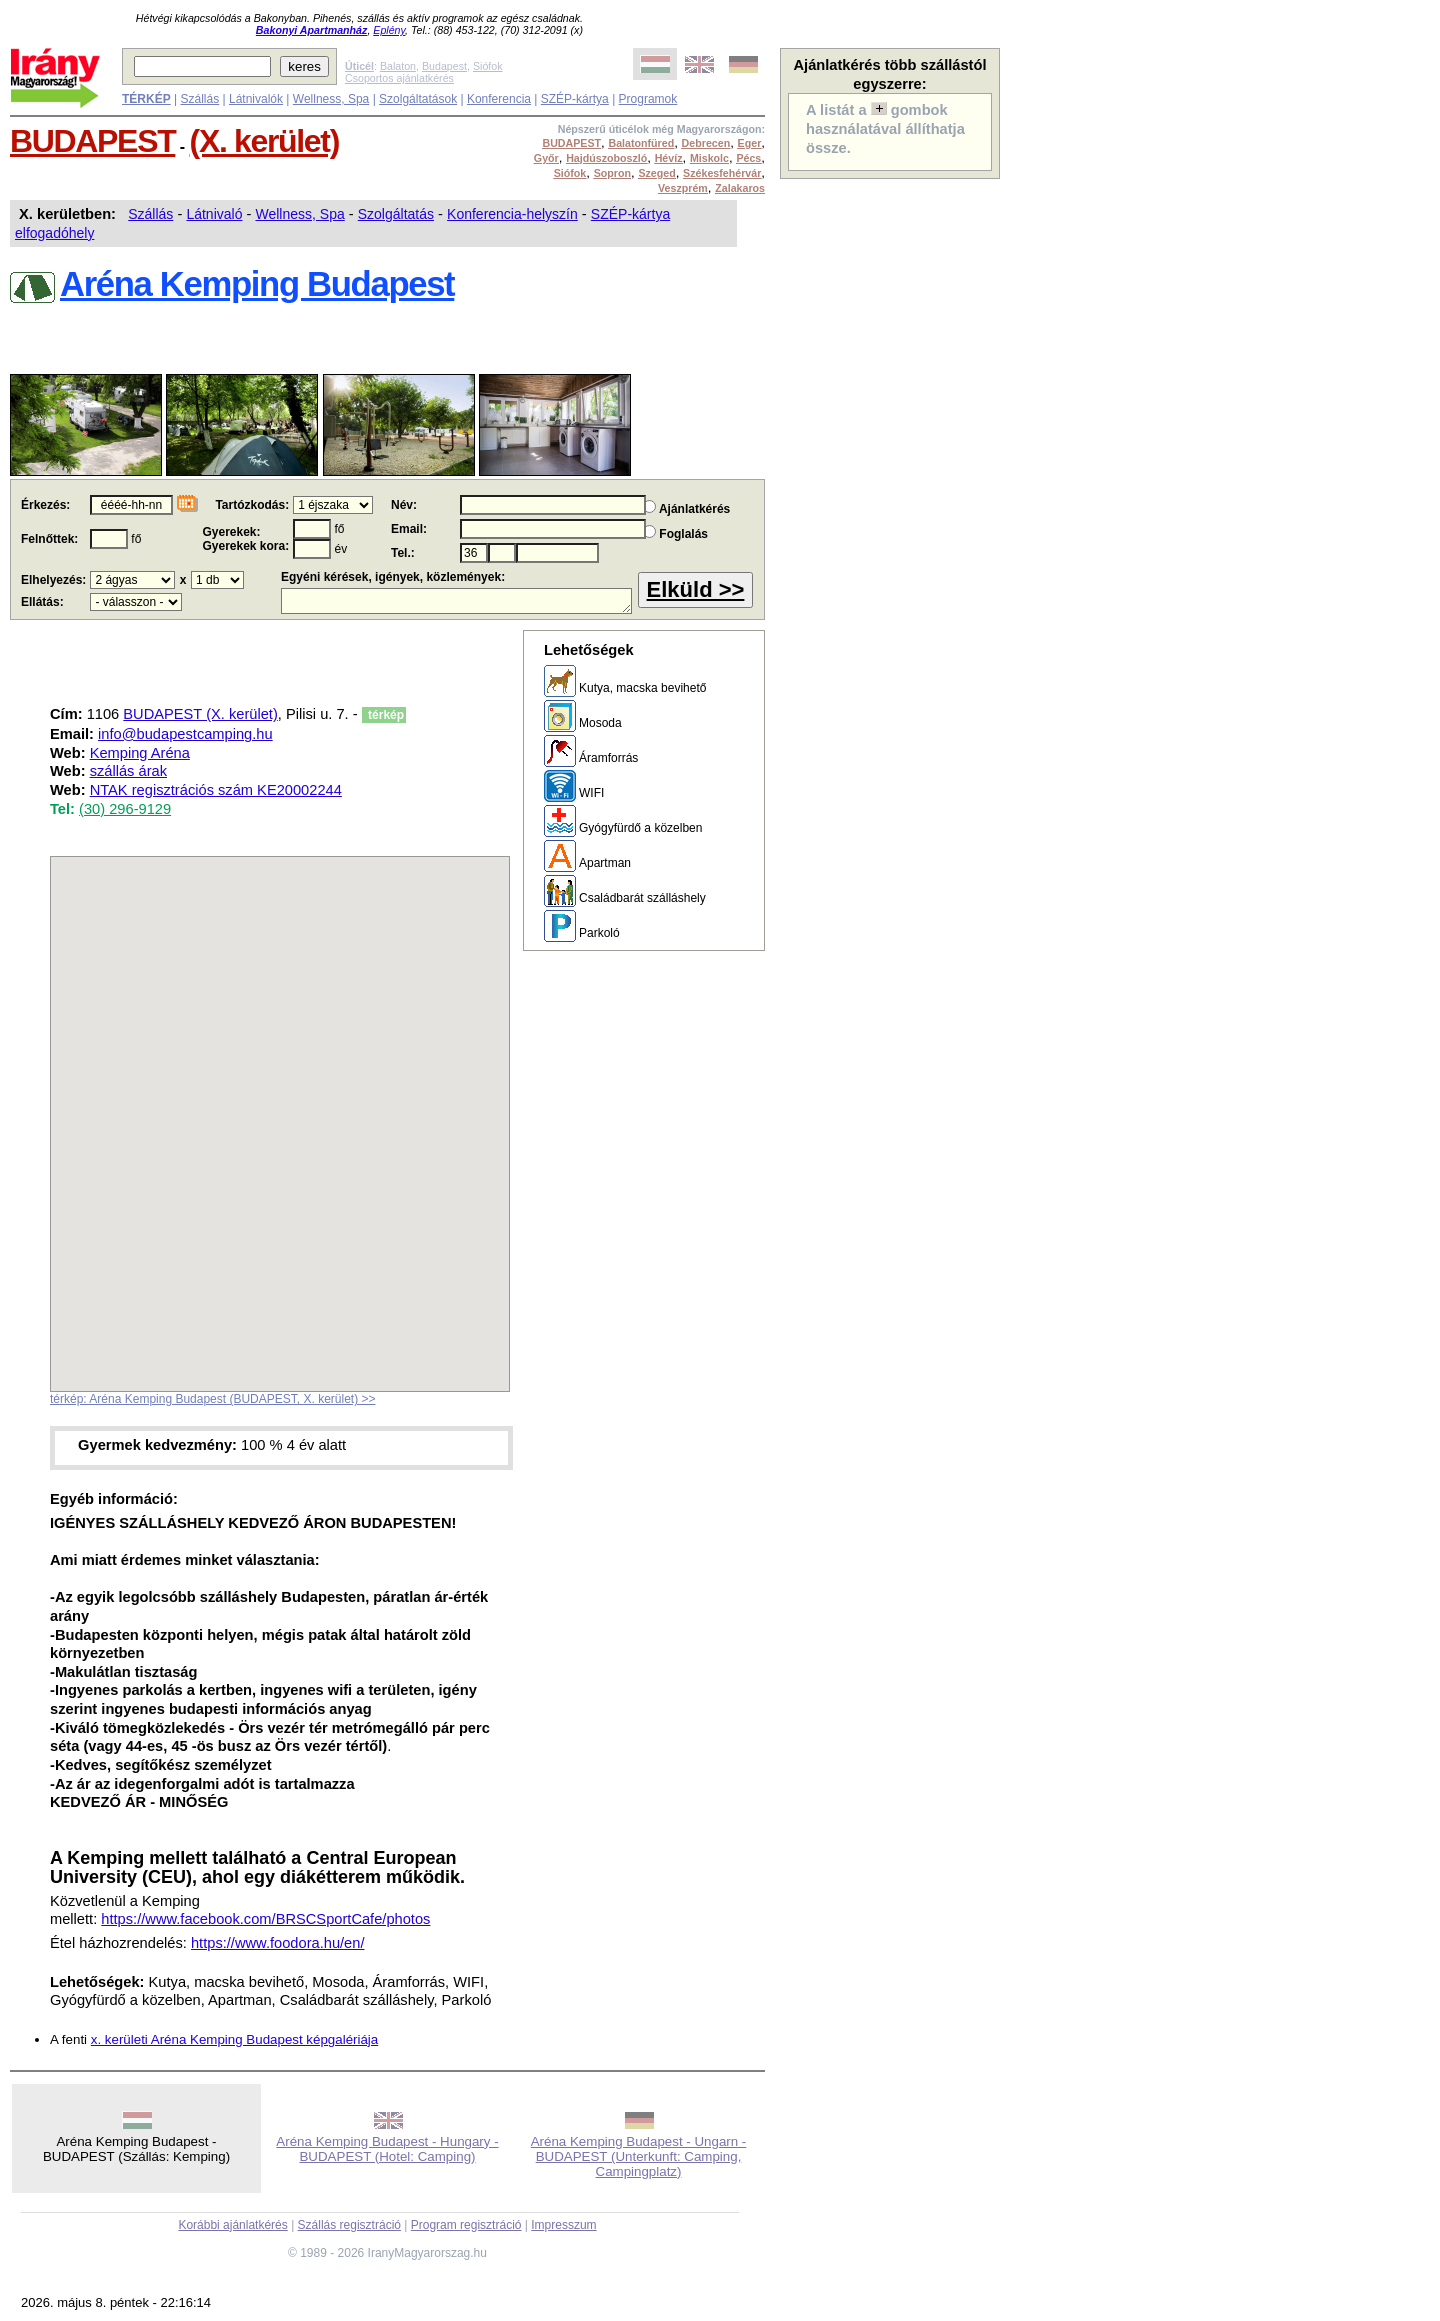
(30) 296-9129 (125, 809)
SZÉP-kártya (575, 99)
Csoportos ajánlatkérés (399, 78)
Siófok (488, 66)
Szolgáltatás (396, 214)
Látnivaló (214, 214)
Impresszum (563, 2225)
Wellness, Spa (331, 99)
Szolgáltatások (418, 99)
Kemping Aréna (140, 753)
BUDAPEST (92, 141)
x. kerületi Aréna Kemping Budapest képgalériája (234, 2039)
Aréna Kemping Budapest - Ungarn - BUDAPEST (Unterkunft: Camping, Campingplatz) (639, 2156)
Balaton (398, 66)
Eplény (389, 30)
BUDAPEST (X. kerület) (200, 714)
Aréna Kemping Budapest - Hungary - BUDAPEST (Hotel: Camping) (387, 2149)
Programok (648, 99)
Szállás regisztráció (349, 2225)
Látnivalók (256, 99)
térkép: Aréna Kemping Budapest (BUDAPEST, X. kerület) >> (213, 1399)
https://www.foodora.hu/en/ (278, 1943)
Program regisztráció (466, 2225)
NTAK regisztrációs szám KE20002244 (216, 790)
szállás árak (128, 771)
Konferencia (499, 99)
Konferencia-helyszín (512, 214)
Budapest (444, 66)
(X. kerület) (264, 141)
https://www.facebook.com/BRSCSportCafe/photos (265, 1919)
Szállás (199, 99)
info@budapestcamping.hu (185, 734)
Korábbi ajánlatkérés (232, 2225)
